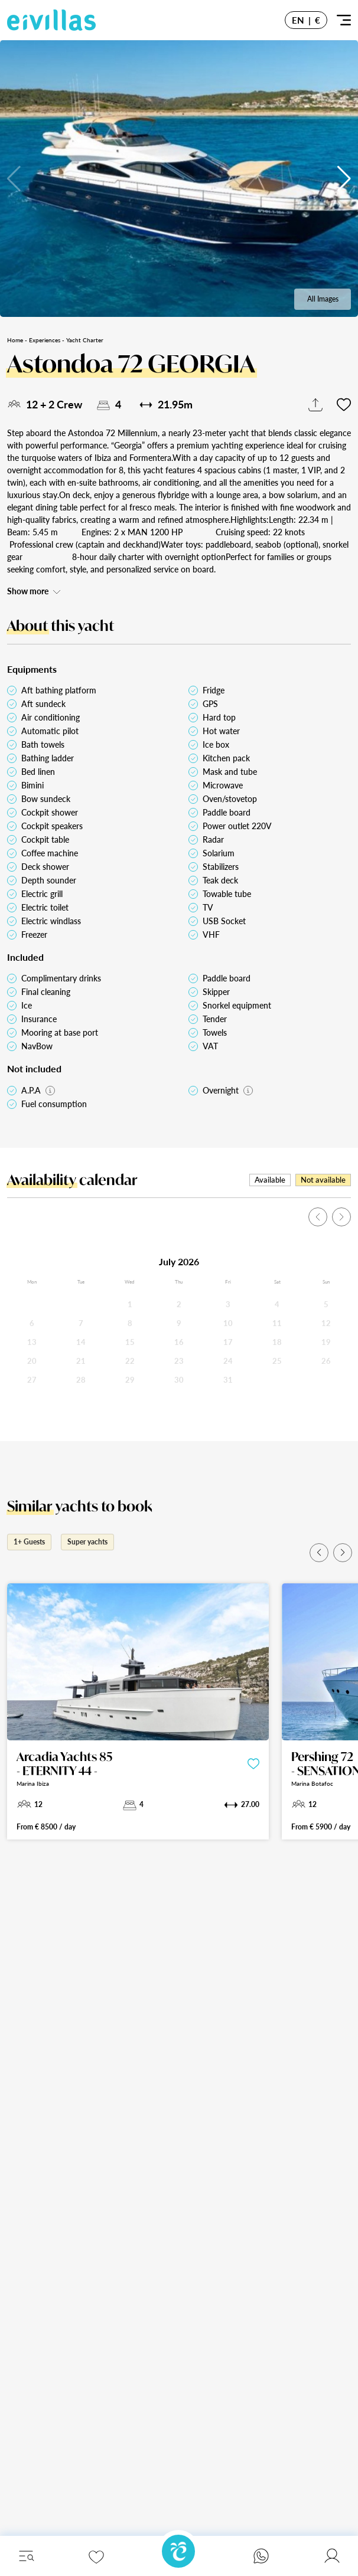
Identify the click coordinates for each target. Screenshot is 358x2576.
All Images (323, 298)
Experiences (44, 339)
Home (15, 339)
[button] (344, 179)
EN (298, 20)
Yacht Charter (84, 339)
